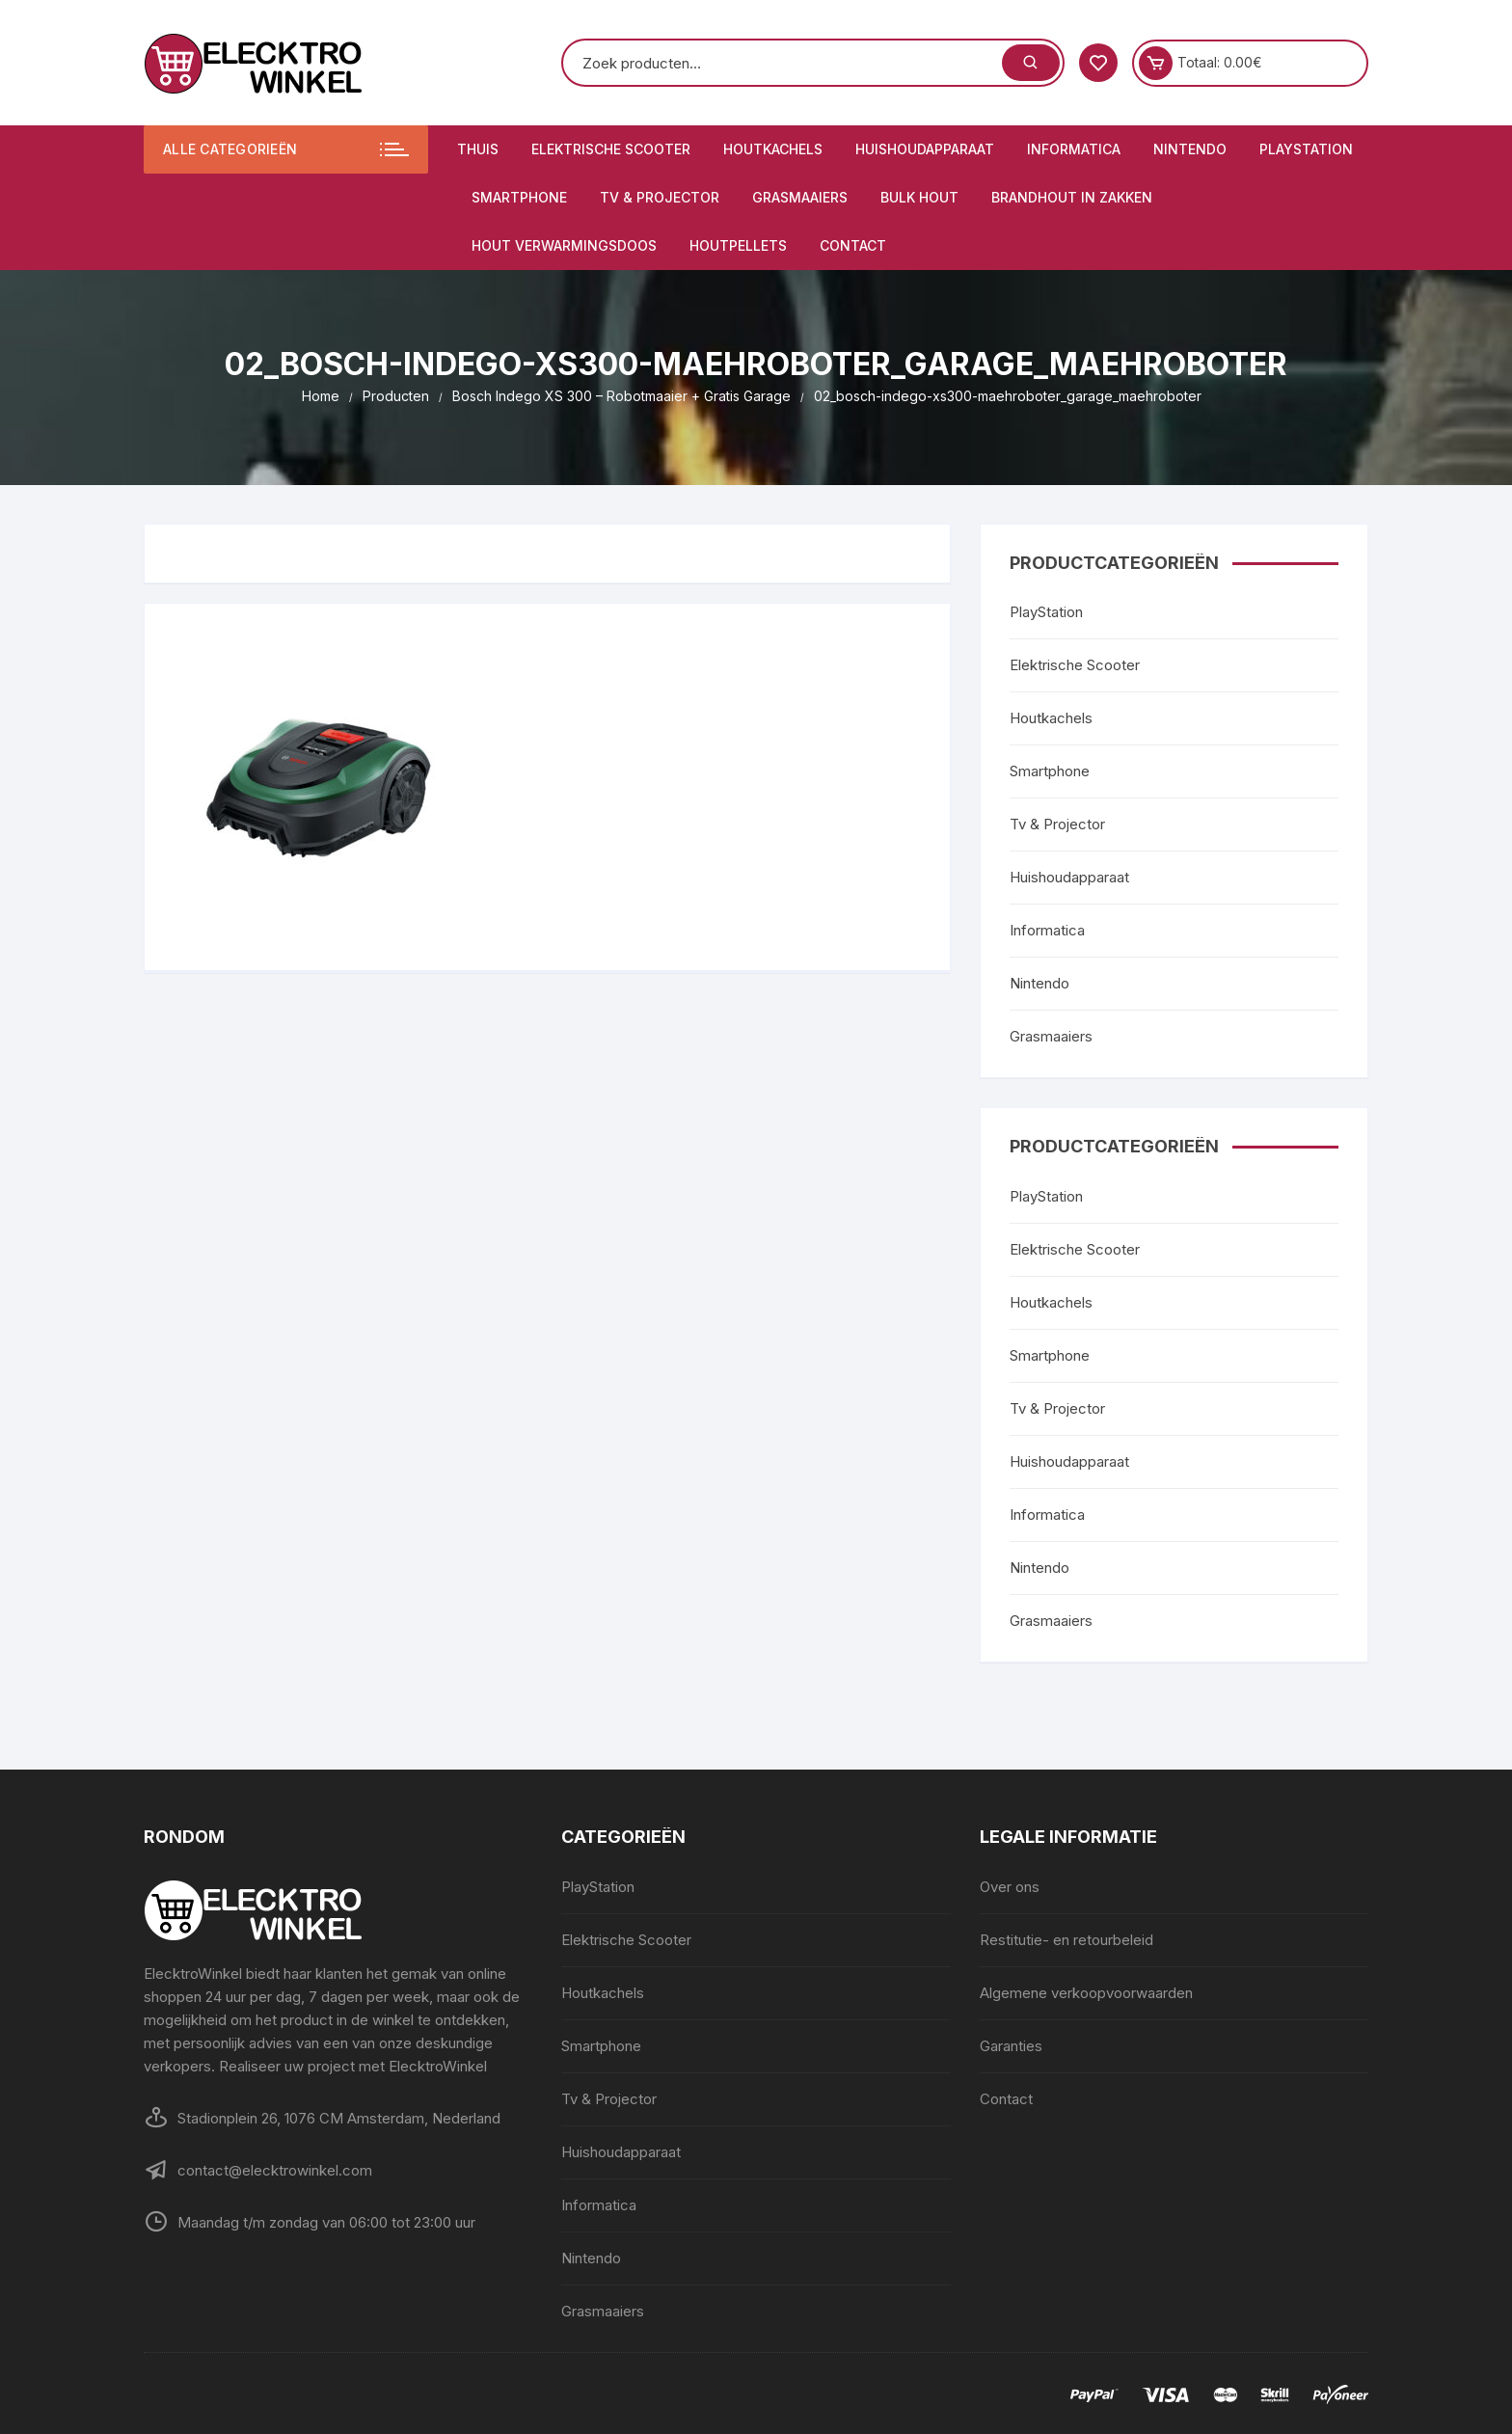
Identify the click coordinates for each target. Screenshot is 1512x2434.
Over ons (1010, 1887)
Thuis (478, 149)
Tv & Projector (659, 197)
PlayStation (1306, 149)
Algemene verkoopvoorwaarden (1086, 1993)
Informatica (1073, 149)
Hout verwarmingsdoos (564, 245)
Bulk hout (919, 197)
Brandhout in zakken (1071, 197)
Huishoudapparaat (924, 149)
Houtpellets (738, 245)
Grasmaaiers (800, 197)
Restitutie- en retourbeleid (1066, 1940)
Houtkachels (773, 149)
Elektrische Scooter (610, 149)
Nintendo (1190, 149)
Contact (853, 245)
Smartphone (519, 197)
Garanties (1011, 2046)
